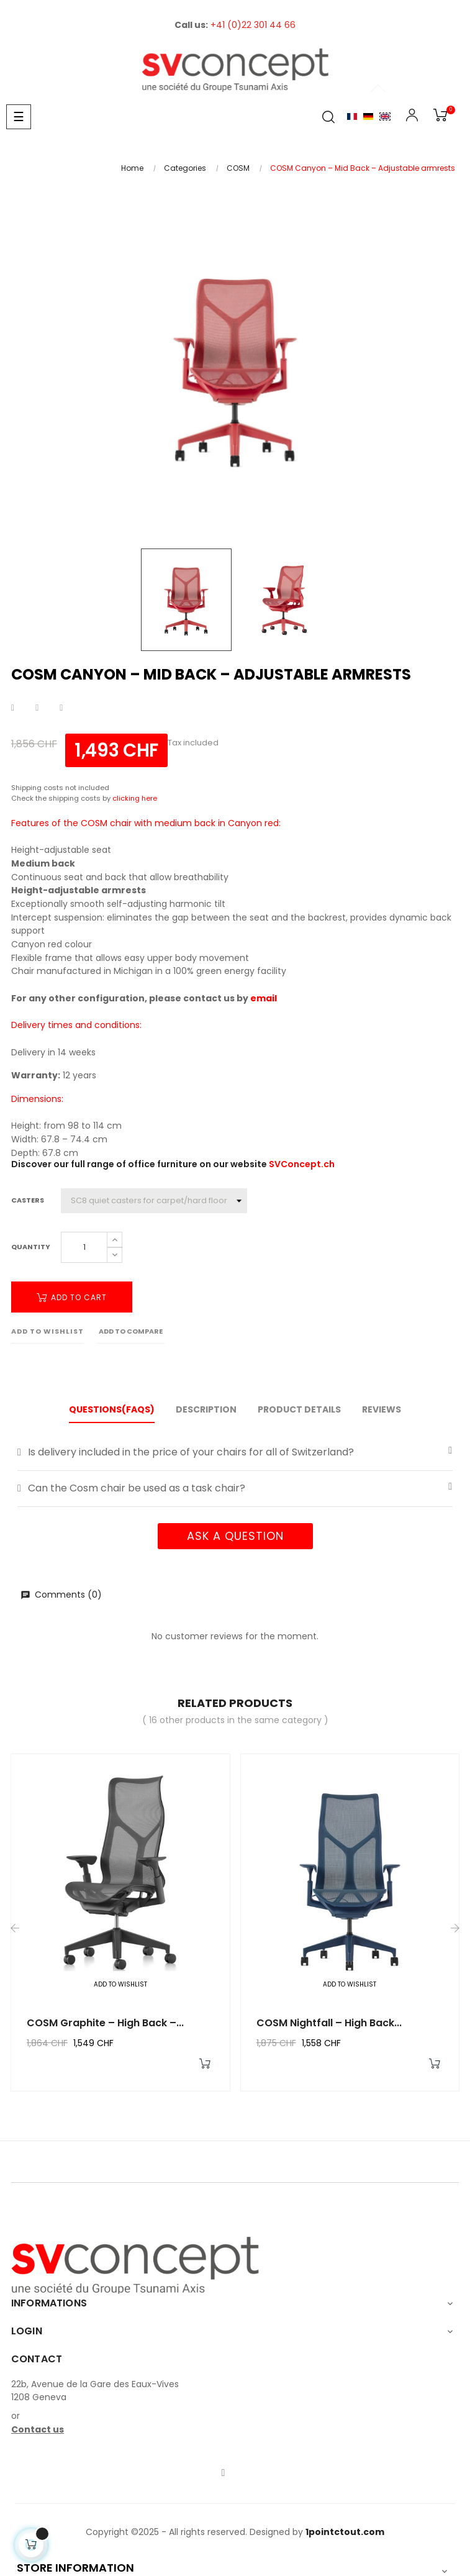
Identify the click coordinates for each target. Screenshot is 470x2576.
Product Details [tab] (299, 1409)
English (385, 116)
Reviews (381, 1409)
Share (12, 708)
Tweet (36, 708)
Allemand (368, 116)
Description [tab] (206, 1409)
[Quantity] (84, 1247)
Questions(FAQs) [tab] (112, 1409)
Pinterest (61, 708)
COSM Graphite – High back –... (105, 2023)
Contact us (37, 2429)
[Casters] (154, 1200)
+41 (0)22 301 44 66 (253, 25)
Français (352, 116)
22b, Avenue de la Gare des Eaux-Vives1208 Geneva (95, 2391)
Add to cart (72, 1297)
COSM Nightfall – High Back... (329, 2023)
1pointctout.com (344, 2532)
